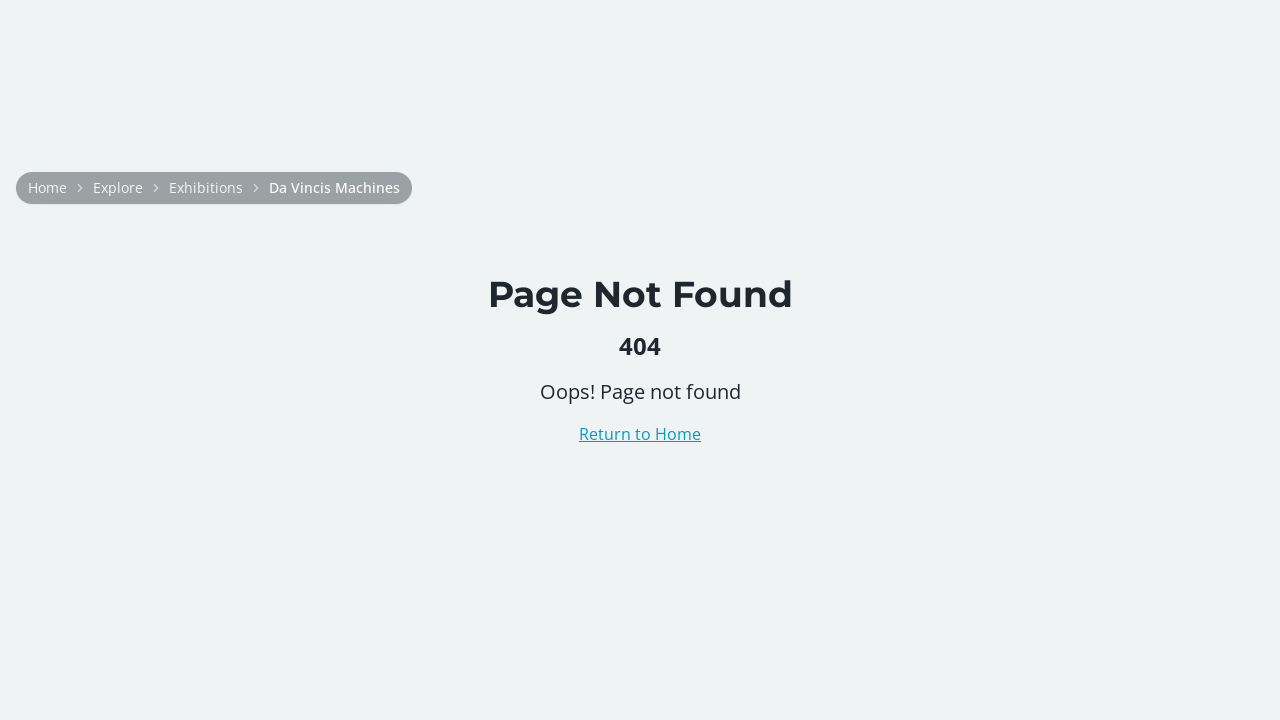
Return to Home (640, 434)
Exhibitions (206, 187)
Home (47, 187)
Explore (118, 187)
